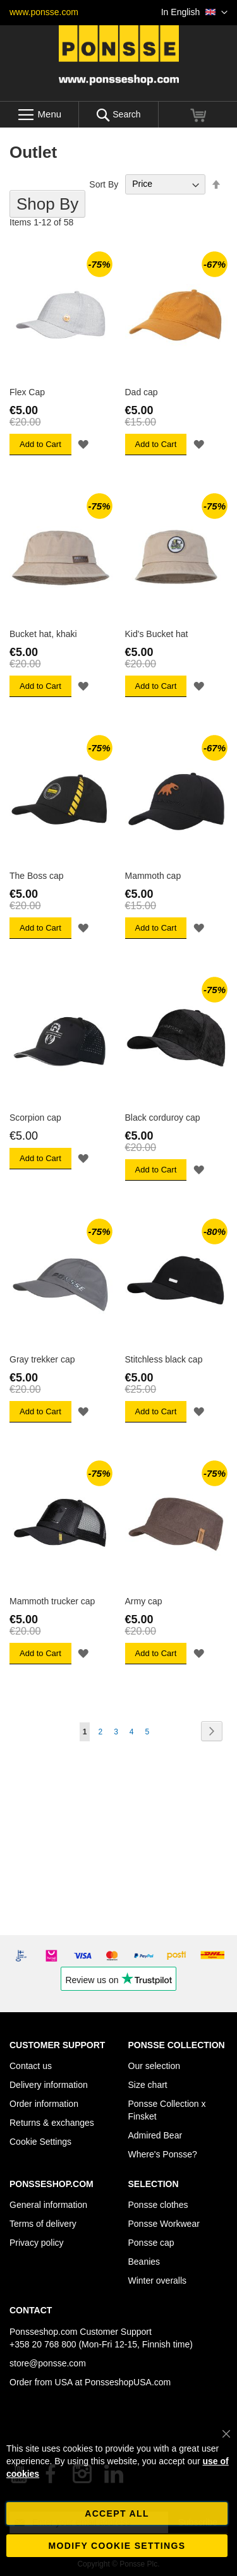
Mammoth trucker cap (52, 1601)
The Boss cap (36, 876)
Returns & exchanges (51, 2123)
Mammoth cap (153, 876)
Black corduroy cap (162, 1117)
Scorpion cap (35, 1117)
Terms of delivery (42, 2224)
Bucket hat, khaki (43, 634)
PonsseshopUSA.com (128, 2382)
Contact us (30, 2066)
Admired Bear (155, 2135)
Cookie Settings (40, 2142)
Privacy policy (36, 2243)
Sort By (103, 184)
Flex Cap (27, 392)
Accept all (117, 2513)
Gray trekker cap (42, 1359)
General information (48, 2205)
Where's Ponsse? (162, 2154)
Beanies (144, 2262)
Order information (43, 2104)
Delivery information (48, 2085)
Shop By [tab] (47, 203)
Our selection (154, 2066)
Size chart (147, 2085)
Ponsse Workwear (164, 2224)
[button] (194, 13)
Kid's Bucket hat (156, 634)
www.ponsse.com (43, 12)
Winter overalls (157, 2280)
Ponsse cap (151, 2243)
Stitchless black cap (164, 1359)
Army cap (143, 1601)
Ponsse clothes (158, 2205)
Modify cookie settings (117, 2546)
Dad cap (141, 392)
